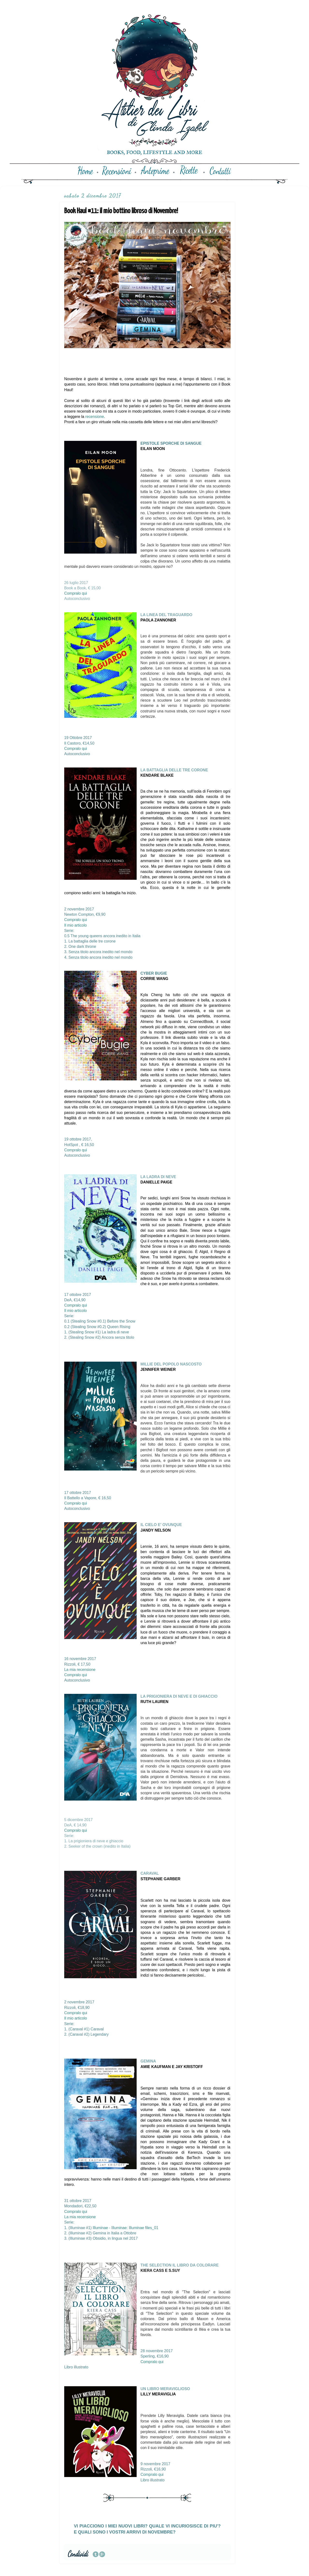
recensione (94, 417)
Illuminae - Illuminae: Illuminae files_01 (125, 2228)
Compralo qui (75, 593)
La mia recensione (79, 1670)
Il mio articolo (75, 925)
